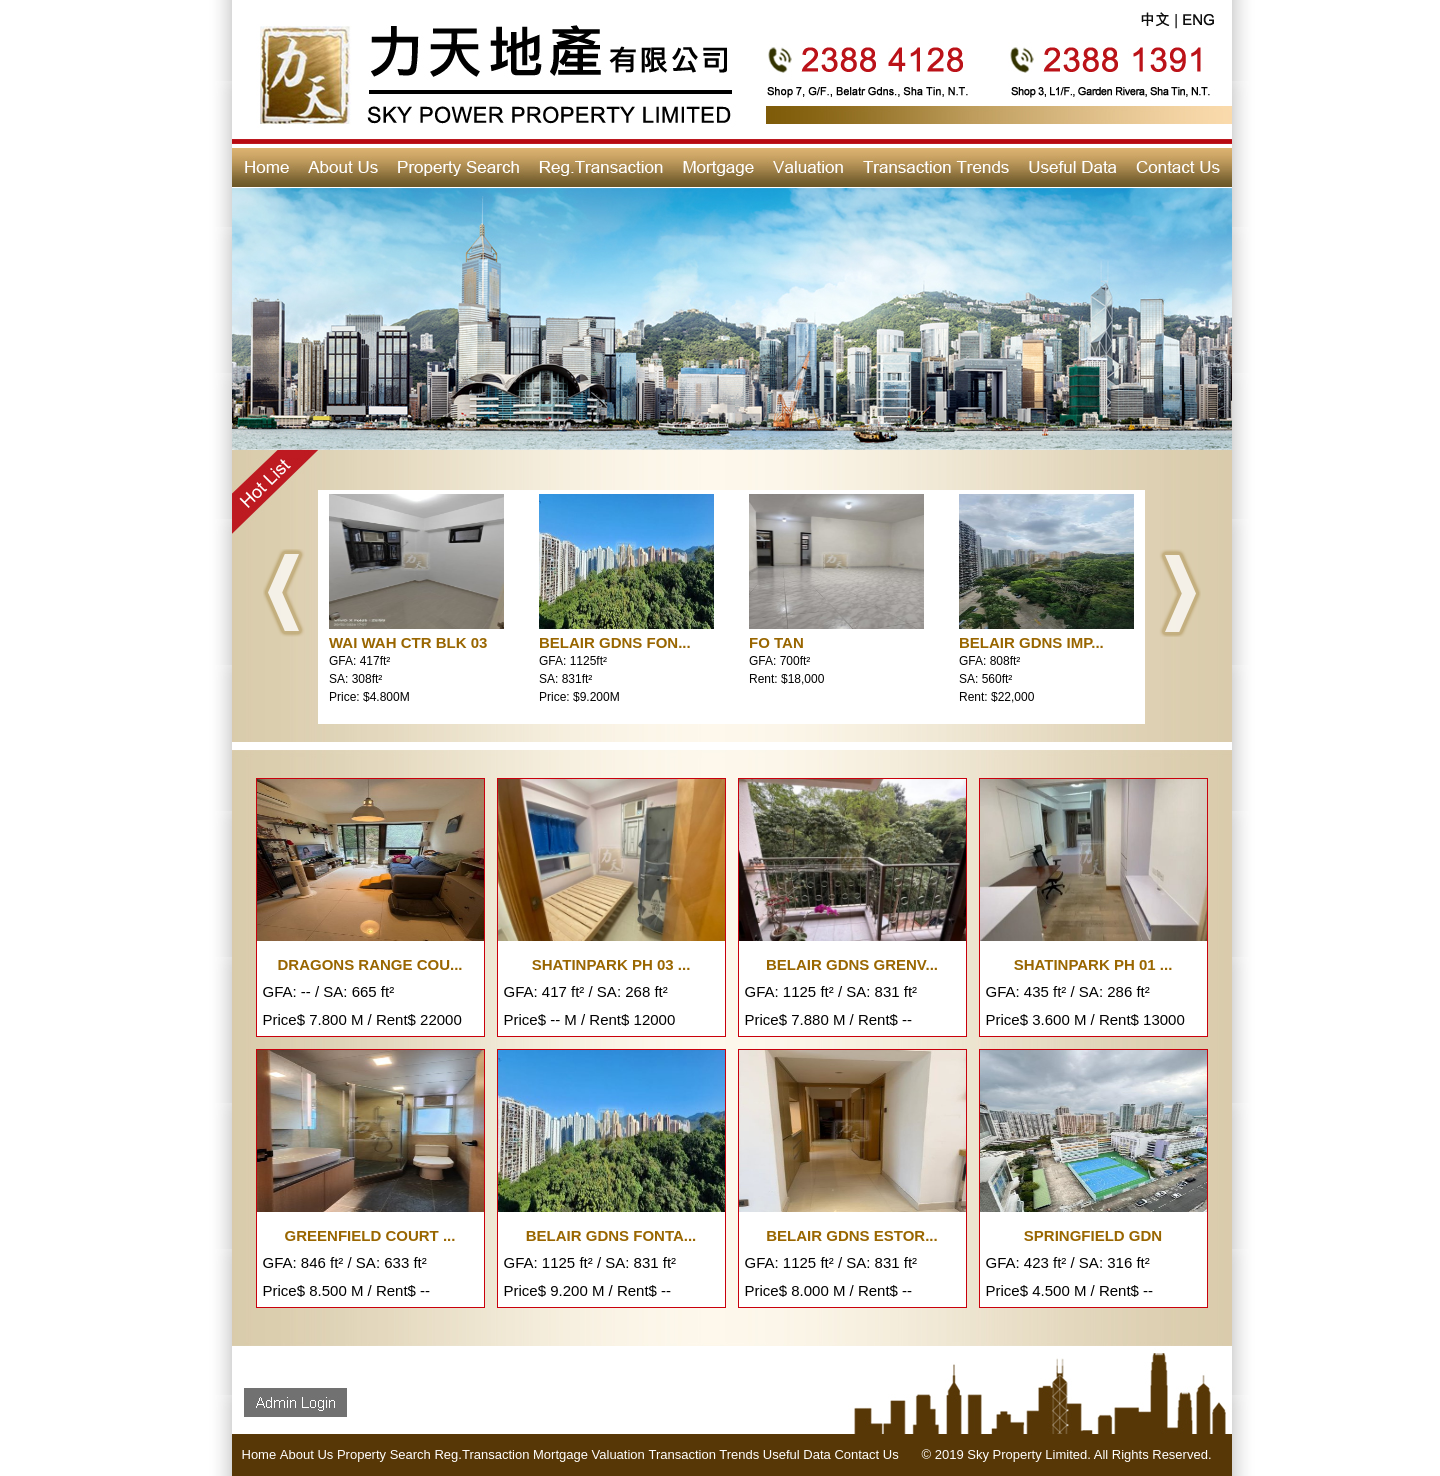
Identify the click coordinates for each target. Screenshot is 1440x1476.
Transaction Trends (703, 1454)
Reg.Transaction (481, 1454)
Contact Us (866, 1454)
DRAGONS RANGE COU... (369, 964)
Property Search (384, 1454)
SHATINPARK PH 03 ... (611, 964)
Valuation (618, 1454)
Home (259, 1454)
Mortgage (560, 1454)
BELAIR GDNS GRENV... (852, 964)
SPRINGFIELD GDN (1093, 1235)
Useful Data (797, 1454)
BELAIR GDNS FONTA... (611, 1235)
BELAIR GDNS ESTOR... (851, 1235)
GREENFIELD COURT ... (370, 1235)
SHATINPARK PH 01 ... (1093, 964)
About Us (306, 1454)
